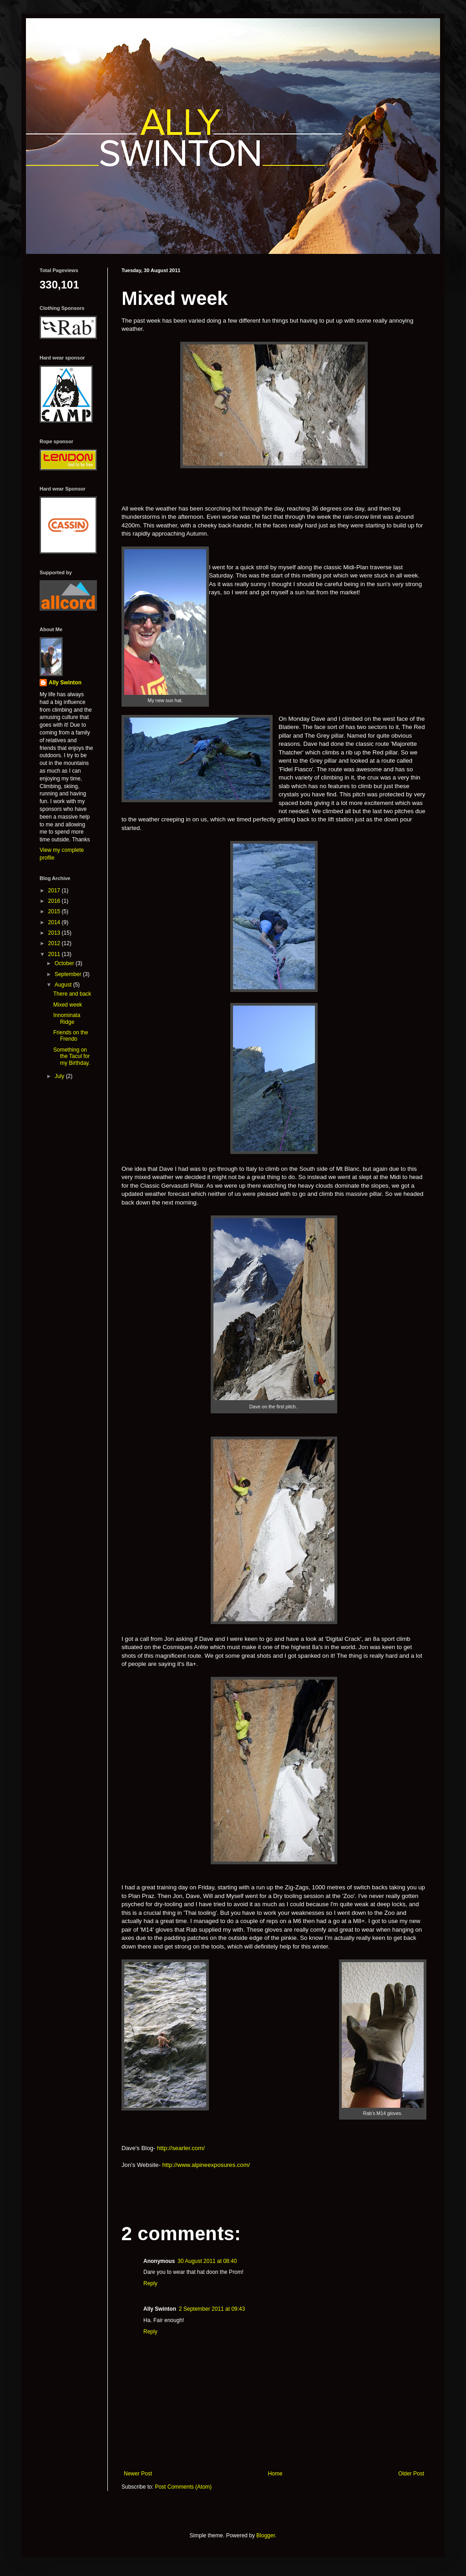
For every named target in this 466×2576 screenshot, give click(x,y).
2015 (55, 911)
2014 (55, 922)
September (69, 974)
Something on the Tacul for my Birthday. (71, 1056)
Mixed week (67, 1005)
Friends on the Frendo (70, 1035)
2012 (55, 943)
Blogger (265, 2535)
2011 (55, 954)
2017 (55, 890)
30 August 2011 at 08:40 (207, 2261)
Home (275, 2473)
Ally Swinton (65, 682)
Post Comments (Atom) (183, 2487)
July (60, 1076)
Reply (150, 2283)
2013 (55, 933)
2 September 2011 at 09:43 (212, 2309)
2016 (55, 901)
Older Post (411, 2473)
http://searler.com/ (181, 2148)
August (64, 985)
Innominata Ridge (66, 1018)
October (65, 963)
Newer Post (138, 2473)
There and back (72, 994)
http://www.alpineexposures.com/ (206, 2164)
